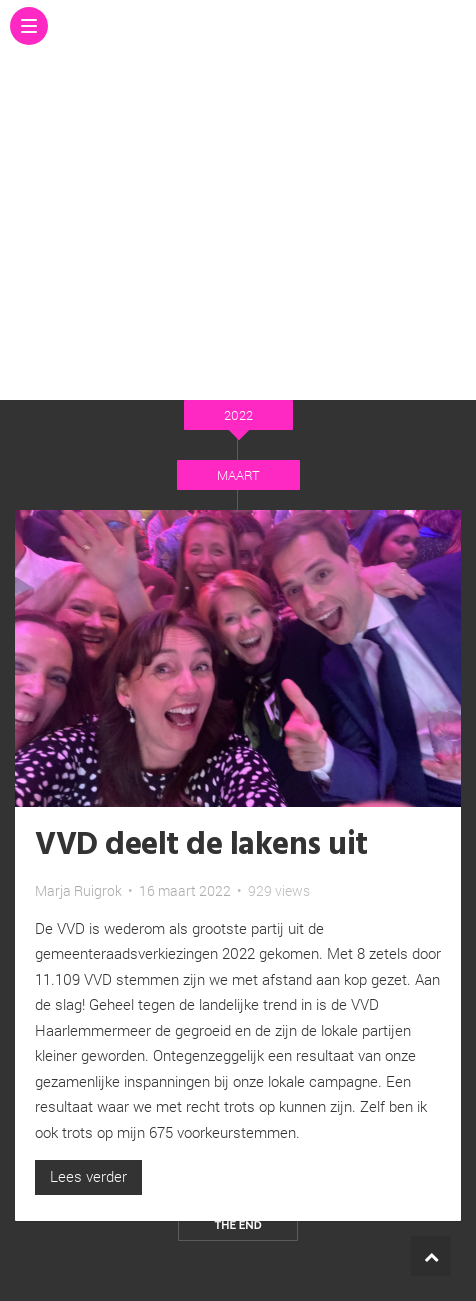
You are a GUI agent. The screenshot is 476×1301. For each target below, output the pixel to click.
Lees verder (88, 1176)
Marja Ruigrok (78, 890)
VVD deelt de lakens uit (201, 845)
